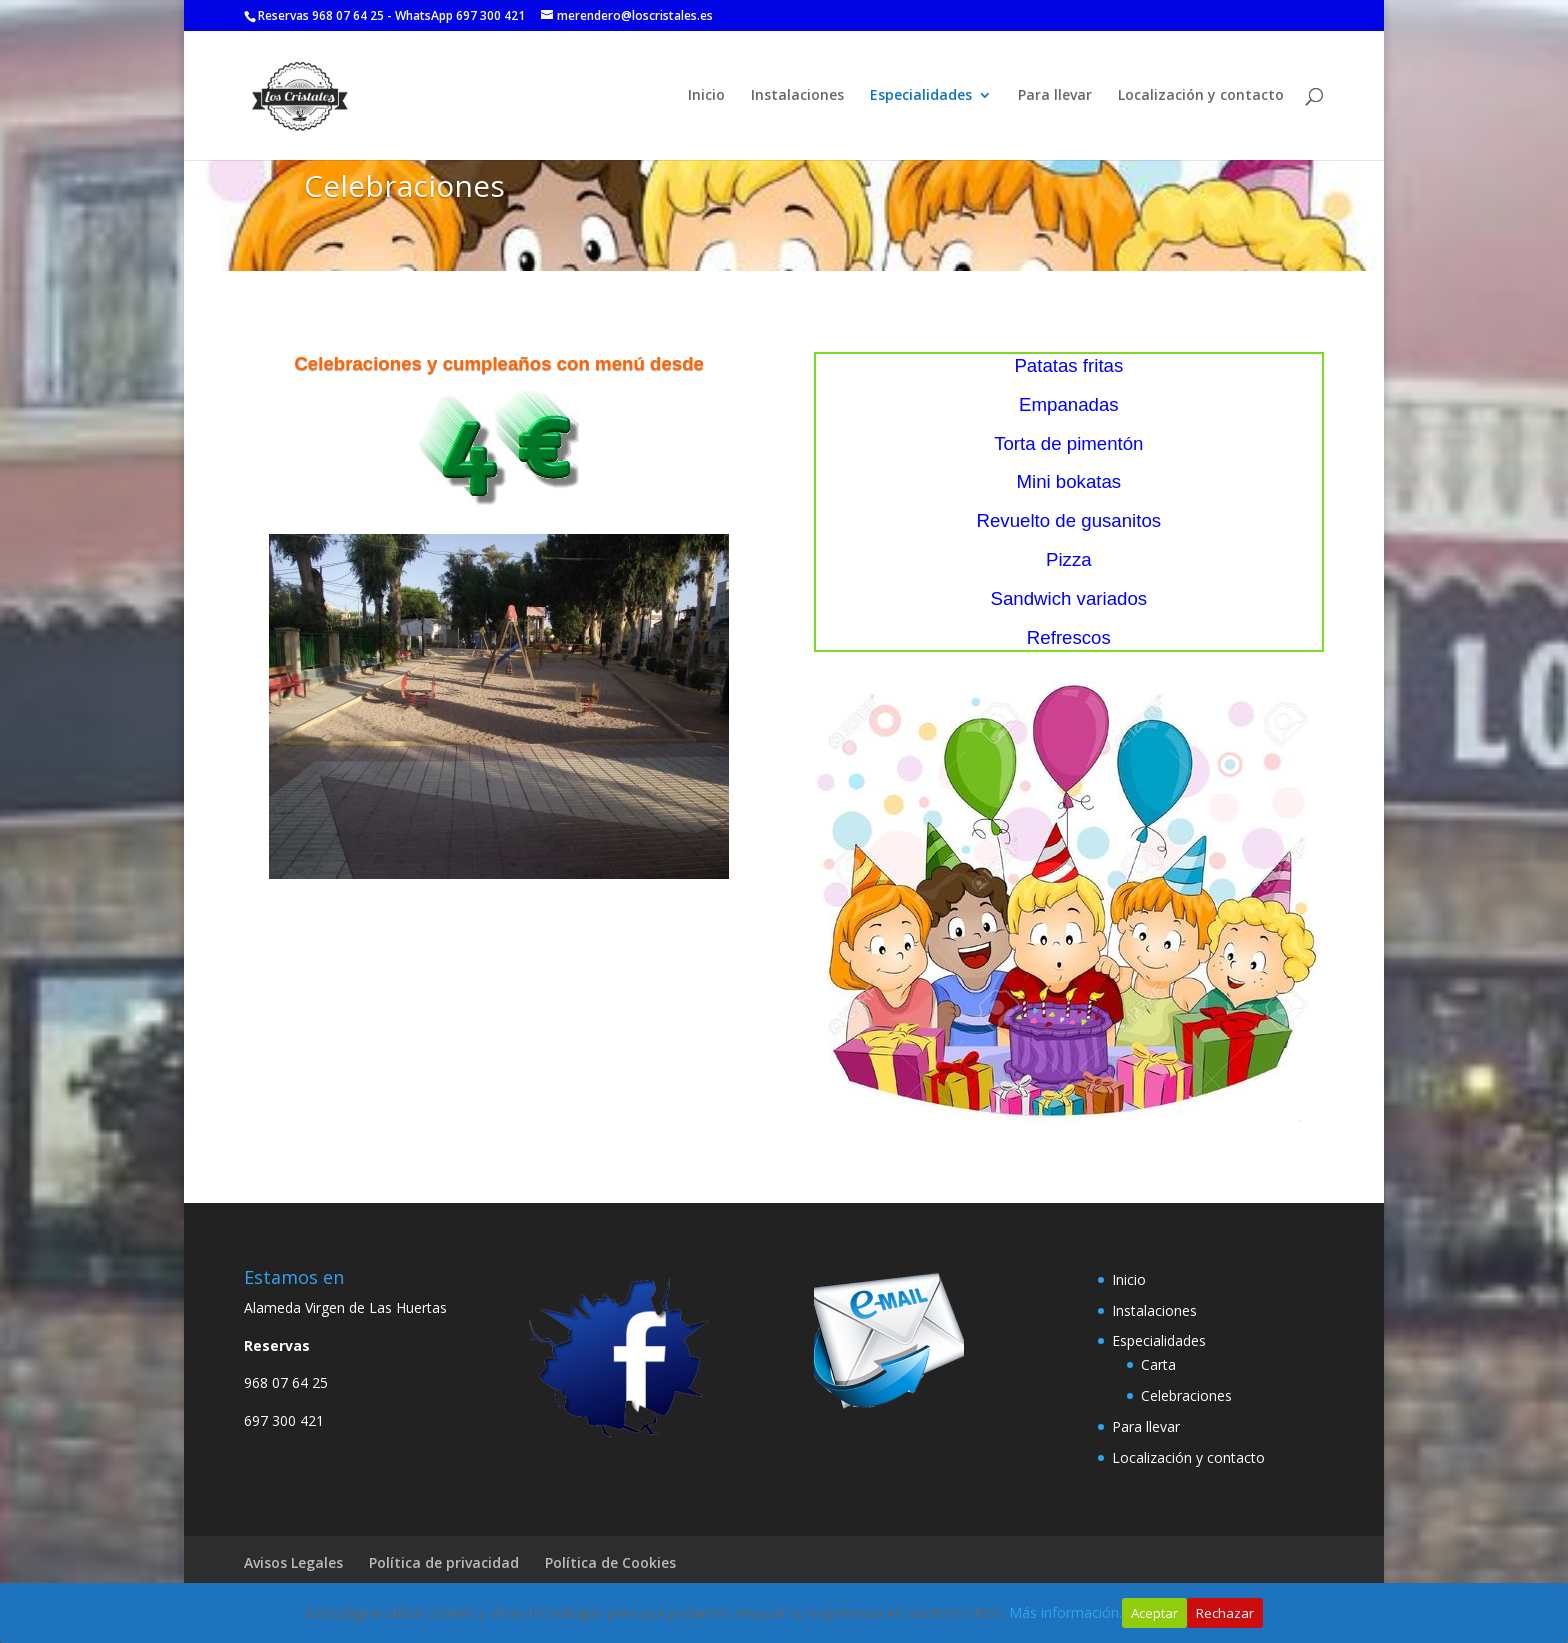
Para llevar (1055, 96)
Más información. (1065, 1612)
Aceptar (1154, 1613)
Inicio (706, 96)
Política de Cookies (610, 1562)
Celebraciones (1186, 1395)
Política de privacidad (444, 1562)
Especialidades (921, 96)
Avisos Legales (293, 1562)
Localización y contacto (1201, 96)
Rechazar (1225, 1613)
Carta (1158, 1364)
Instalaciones (797, 96)
